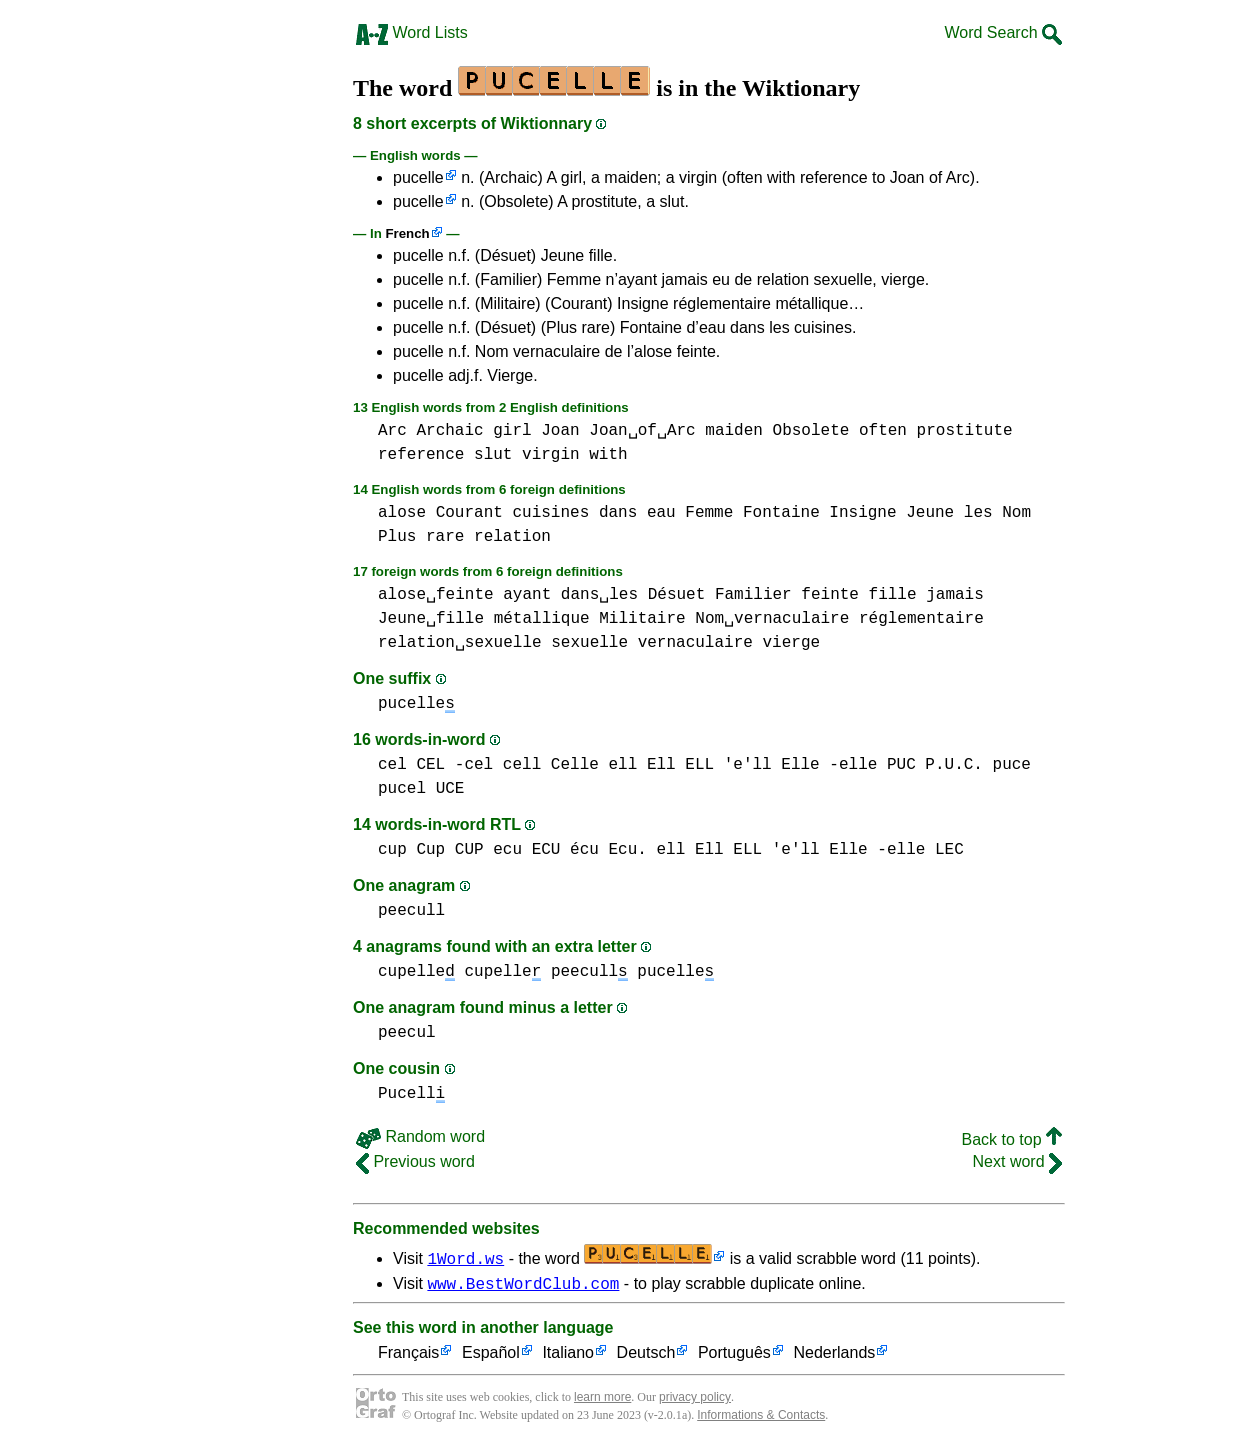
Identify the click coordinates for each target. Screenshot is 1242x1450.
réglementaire (921, 619)
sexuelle (589, 643)
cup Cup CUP (431, 850)
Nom (1016, 513)
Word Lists (412, 32)
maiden (734, 431)
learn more (602, 1400)
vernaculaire (695, 643)
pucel (402, 789)
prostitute (965, 431)
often (883, 431)
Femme (709, 513)
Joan (560, 431)
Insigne (862, 513)
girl (512, 431)
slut (493, 455)
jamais (955, 595)
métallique (542, 619)
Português (734, 1356)
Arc (392, 431)
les (978, 513)
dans (618, 513)
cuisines (550, 513)
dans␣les (599, 595)
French (407, 233)
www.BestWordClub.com (523, 1286)
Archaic (449, 431)
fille (893, 595)
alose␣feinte (436, 595)
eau (661, 513)
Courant (469, 513)
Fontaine (781, 513)
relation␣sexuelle (460, 643)
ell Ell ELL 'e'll (689, 765)
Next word (1017, 1161)
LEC (949, 850)
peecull (411, 911)
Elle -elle (829, 765)
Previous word (415, 1161)
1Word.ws (465, 1258)
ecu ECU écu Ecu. (570, 850)
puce (1012, 765)
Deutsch (646, 1356)
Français (408, 1356)
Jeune (930, 513)
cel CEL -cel (435, 765)
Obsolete (811, 431)
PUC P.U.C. (935, 765)
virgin (551, 455)
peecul (407, 1033)
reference (421, 455)
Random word (420, 1136)
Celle (575, 765)
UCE (450, 789)
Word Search (1003, 32)
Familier (753, 595)
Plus (397, 537)
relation (512, 537)
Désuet (677, 595)
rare (445, 537)
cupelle (416, 972)
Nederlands (834, 1356)
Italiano (568, 1356)
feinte (830, 595)
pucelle (418, 177)
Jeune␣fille (431, 619)
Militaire (642, 619)
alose (402, 513)
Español (491, 1356)
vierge (791, 643)
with (608, 455)
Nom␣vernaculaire (772, 619)
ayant (527, 595)
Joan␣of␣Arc (642, 431)
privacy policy (695, 1400)
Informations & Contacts (761, 1418)
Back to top (1012, 1139)
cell (522, 765)
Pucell (411, 1094)
